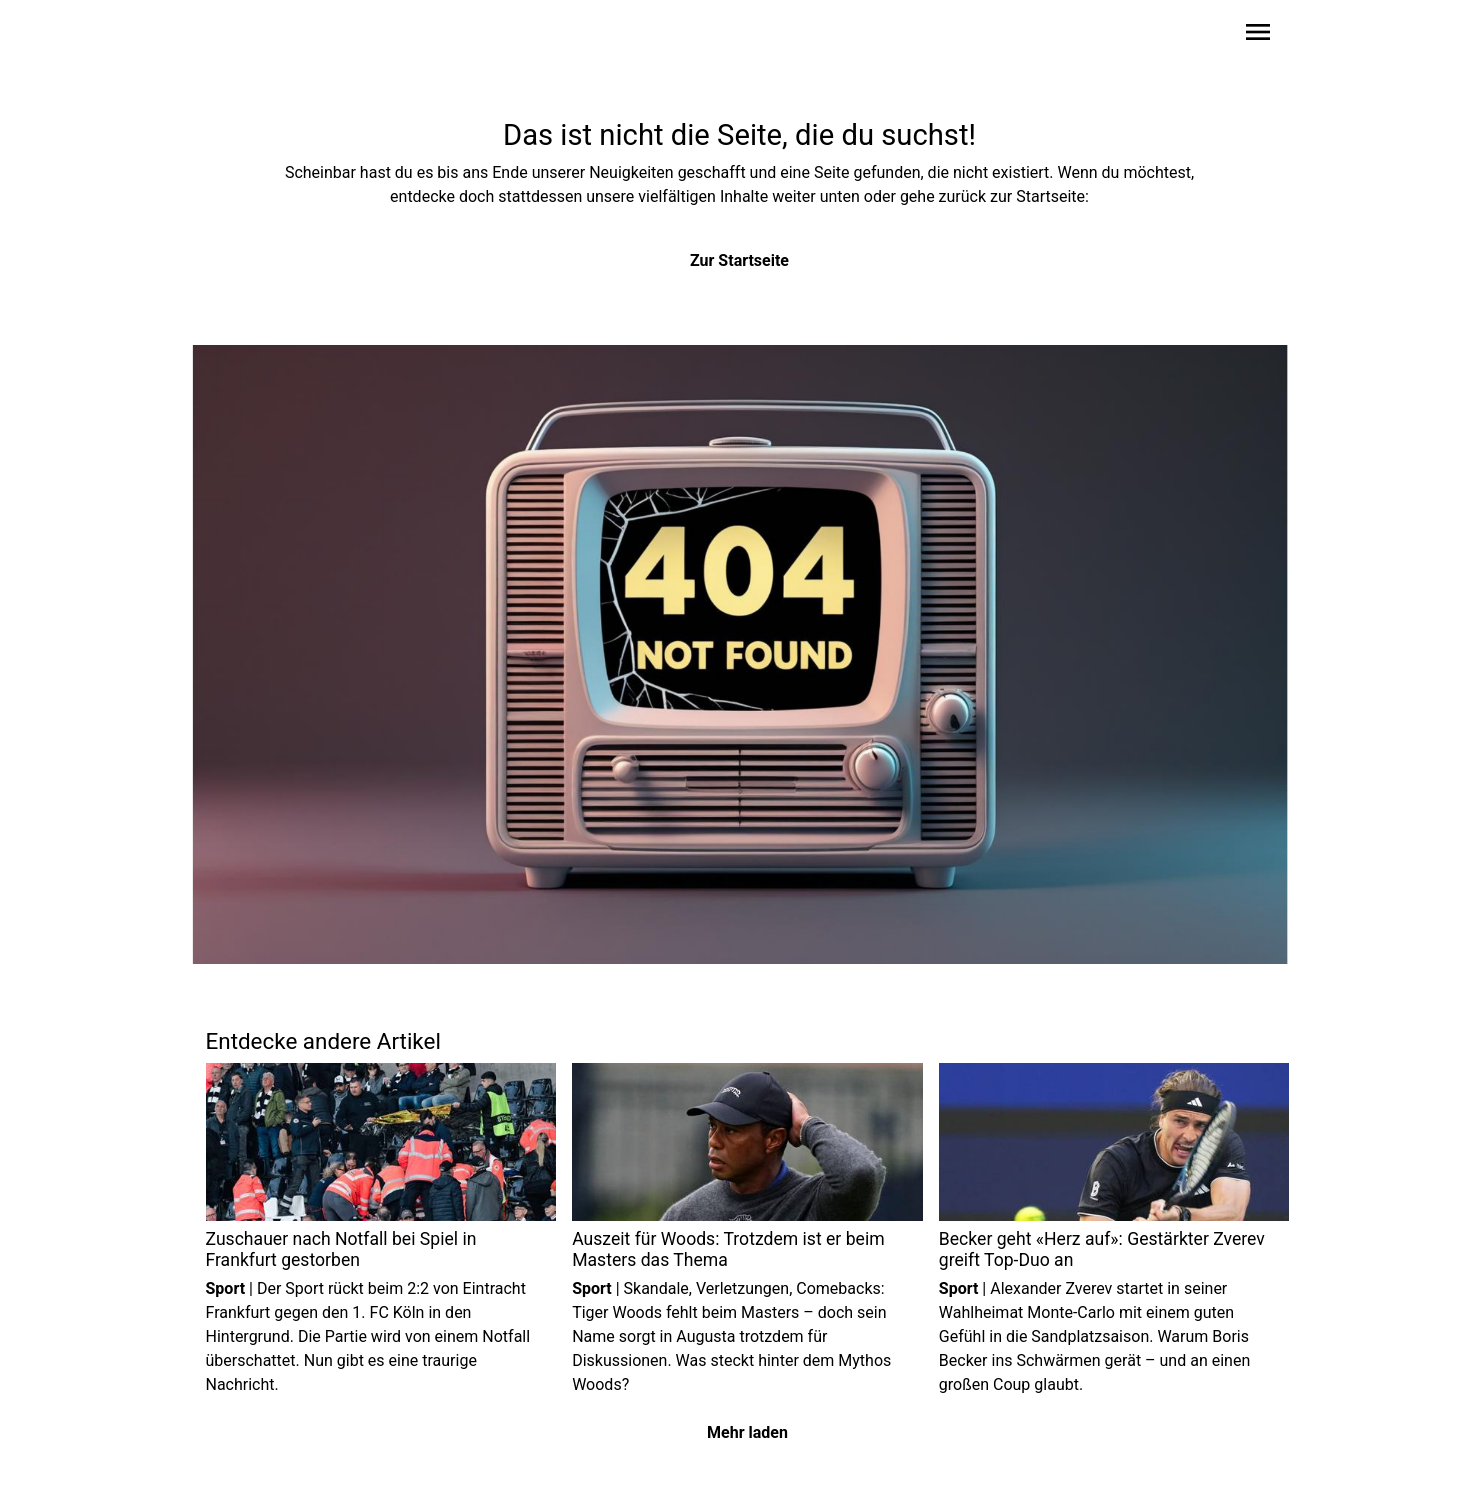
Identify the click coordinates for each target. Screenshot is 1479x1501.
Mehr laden (747, 1432)
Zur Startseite (739, 260)
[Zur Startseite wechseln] (254, 36)
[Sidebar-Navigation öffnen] (1258, 35)
